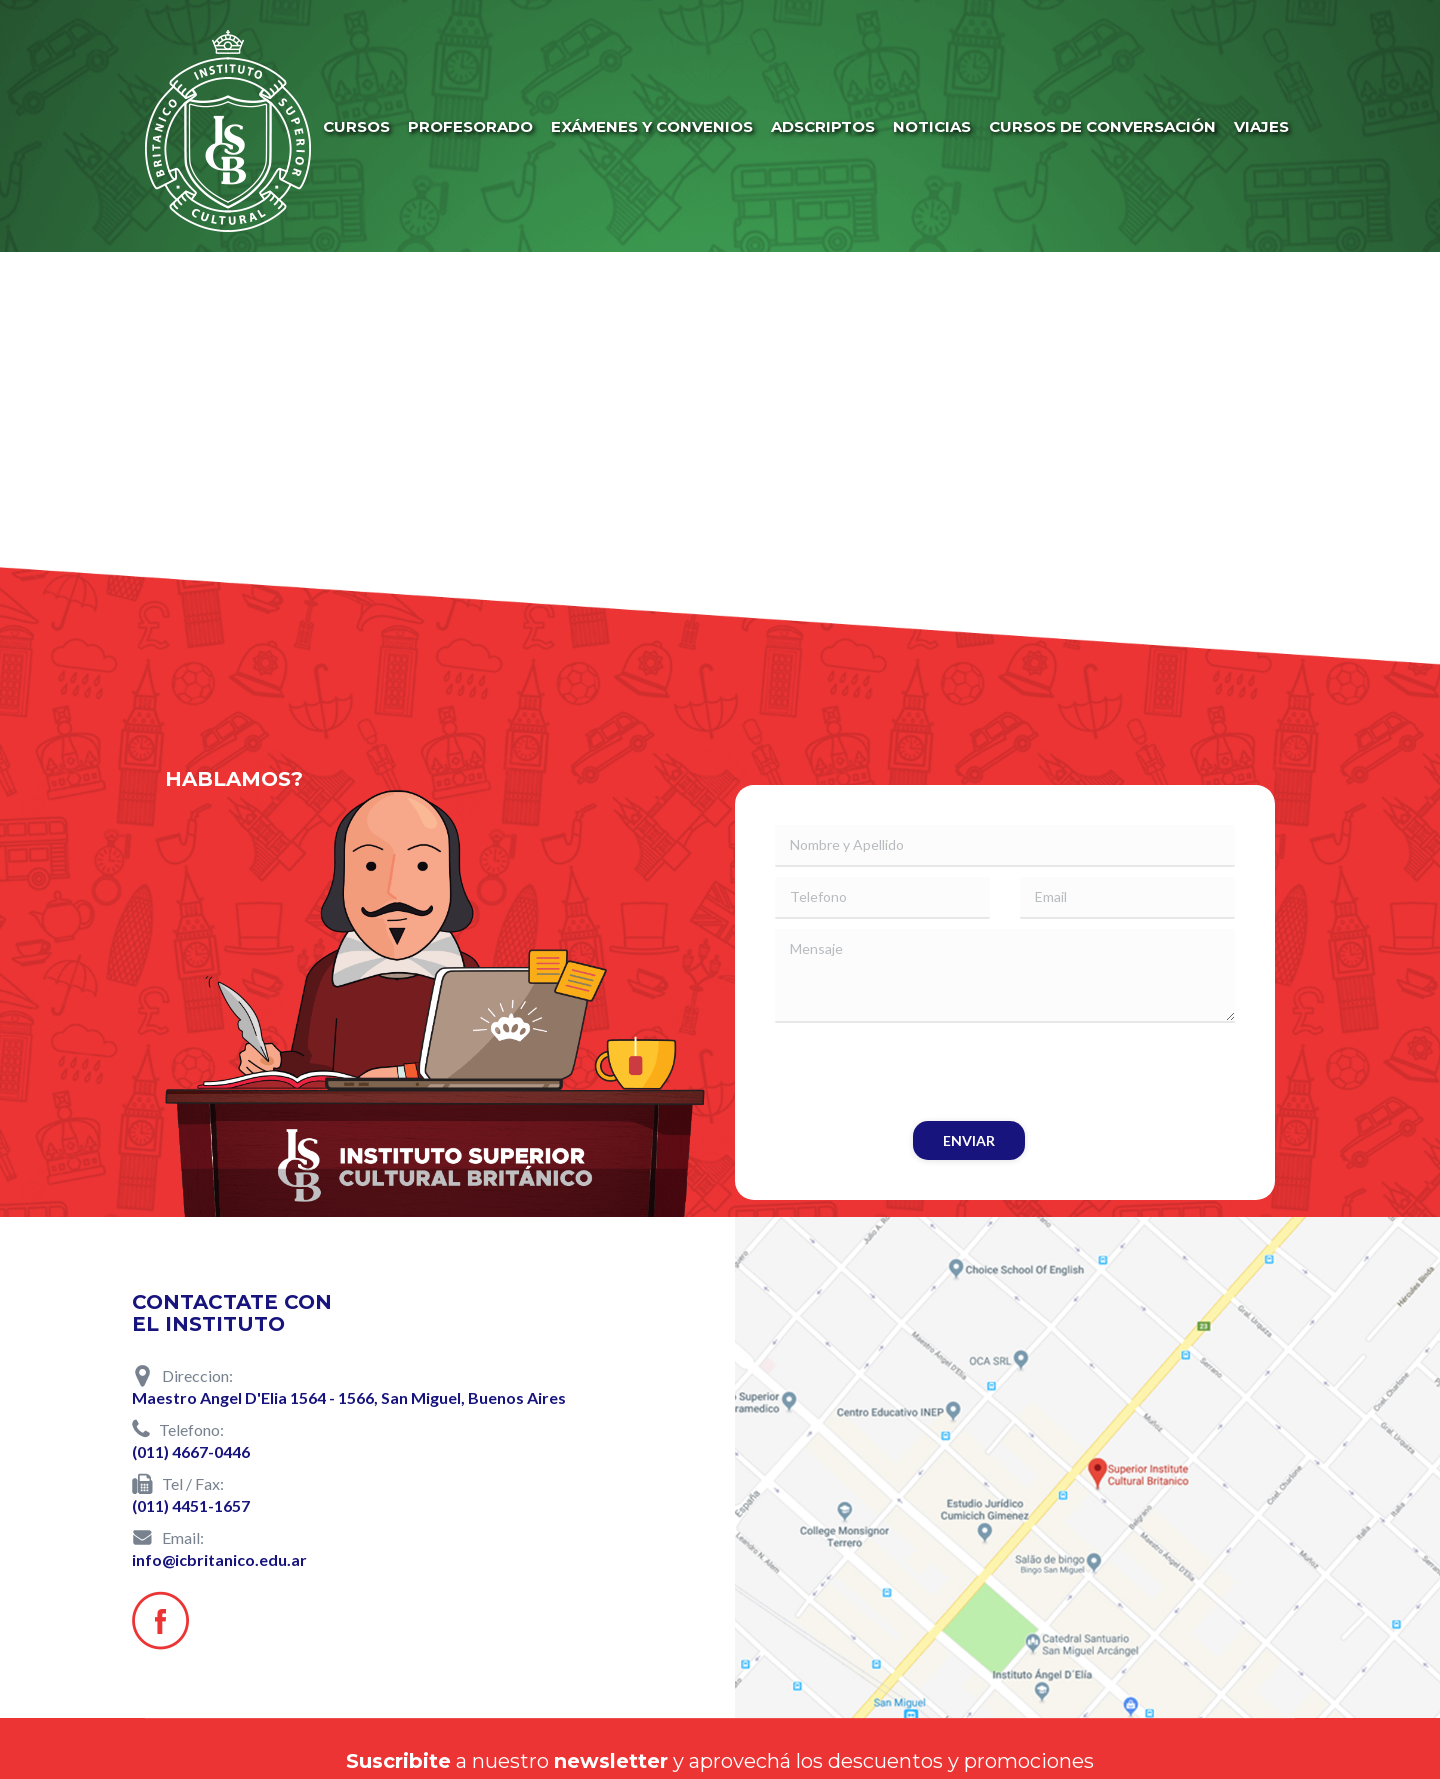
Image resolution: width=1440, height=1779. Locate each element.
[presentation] (927, 1072)
